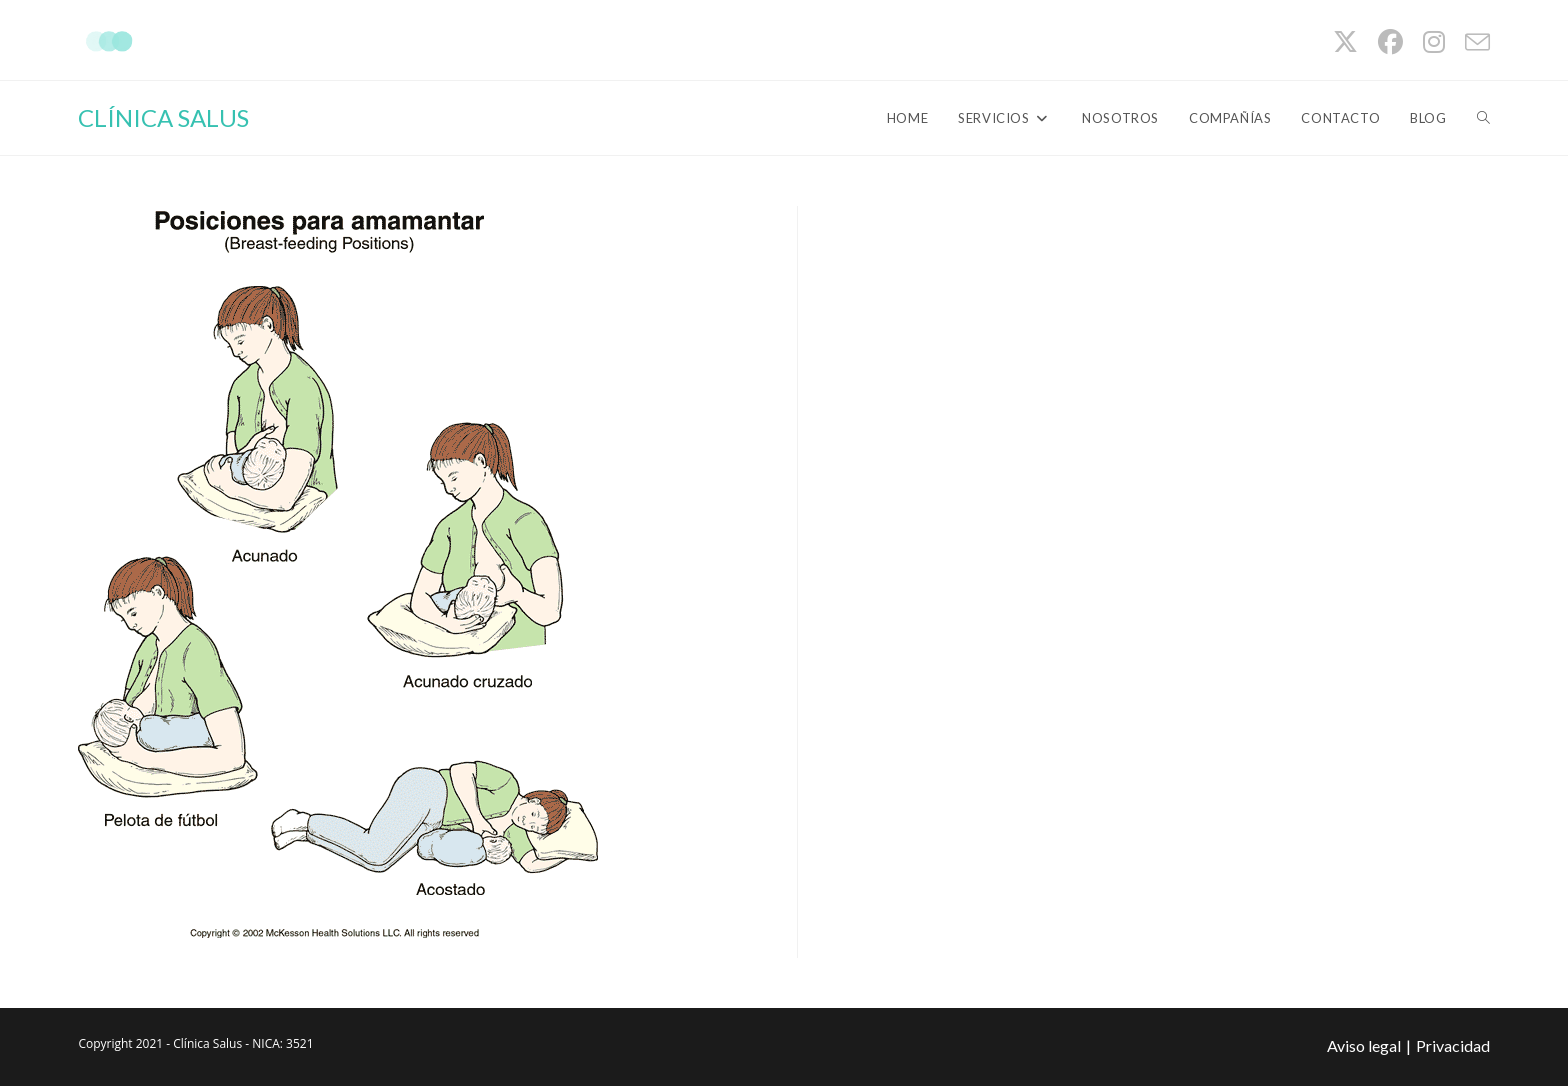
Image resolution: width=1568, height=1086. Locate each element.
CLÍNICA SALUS (163, 117)
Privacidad (1453, 1045)
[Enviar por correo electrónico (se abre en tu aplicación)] (1472, 42)
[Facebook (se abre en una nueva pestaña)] (1390, 42)
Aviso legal (1364, 1045)
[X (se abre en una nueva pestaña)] (1345, 42)
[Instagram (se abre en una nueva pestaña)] (1434, 42)
